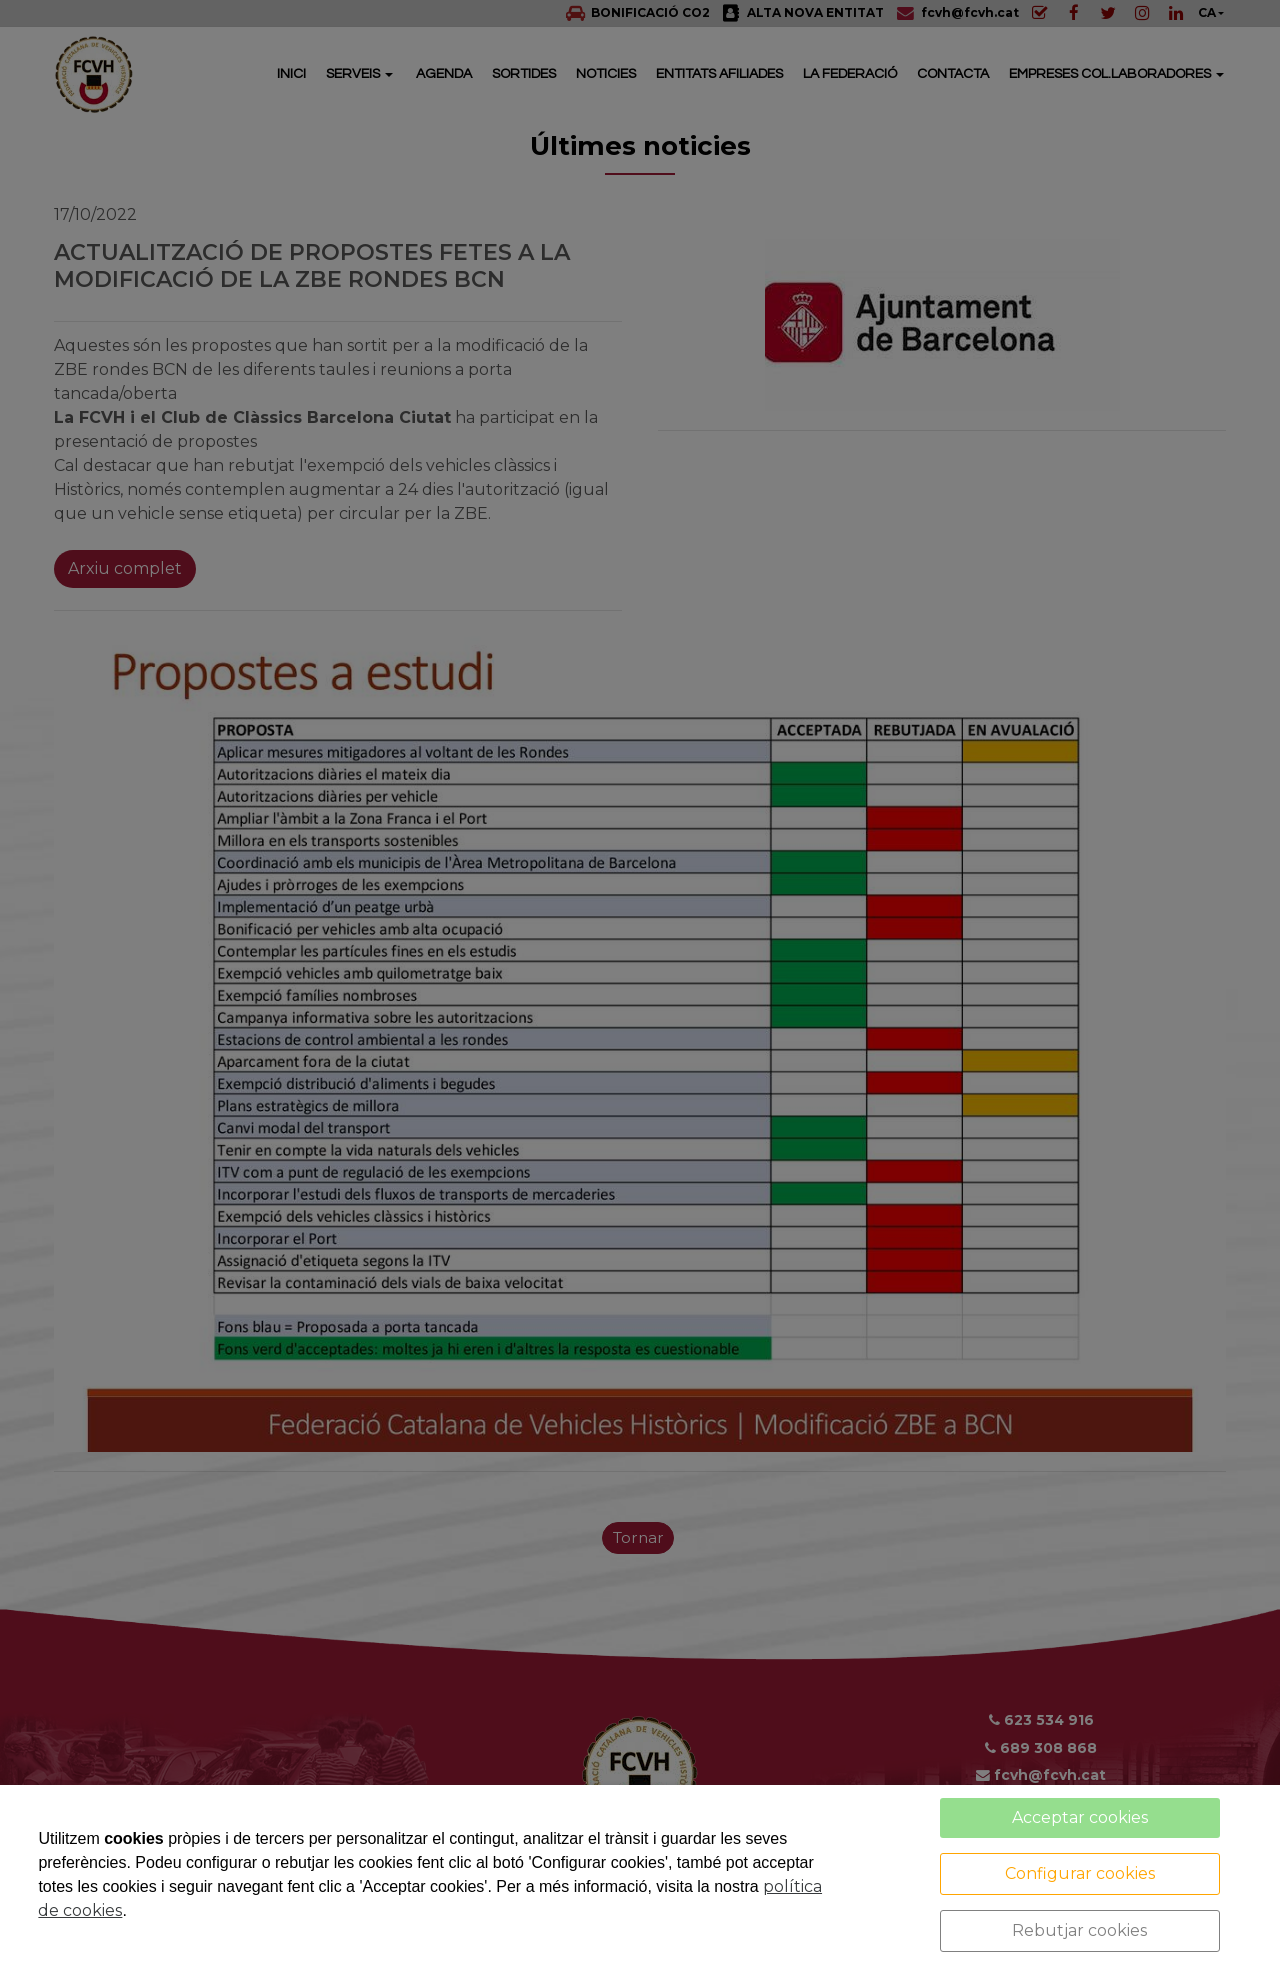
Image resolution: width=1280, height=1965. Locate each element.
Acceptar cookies (1080, 1817)
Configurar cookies (1080, 1873)
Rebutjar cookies (1079, 1930)
